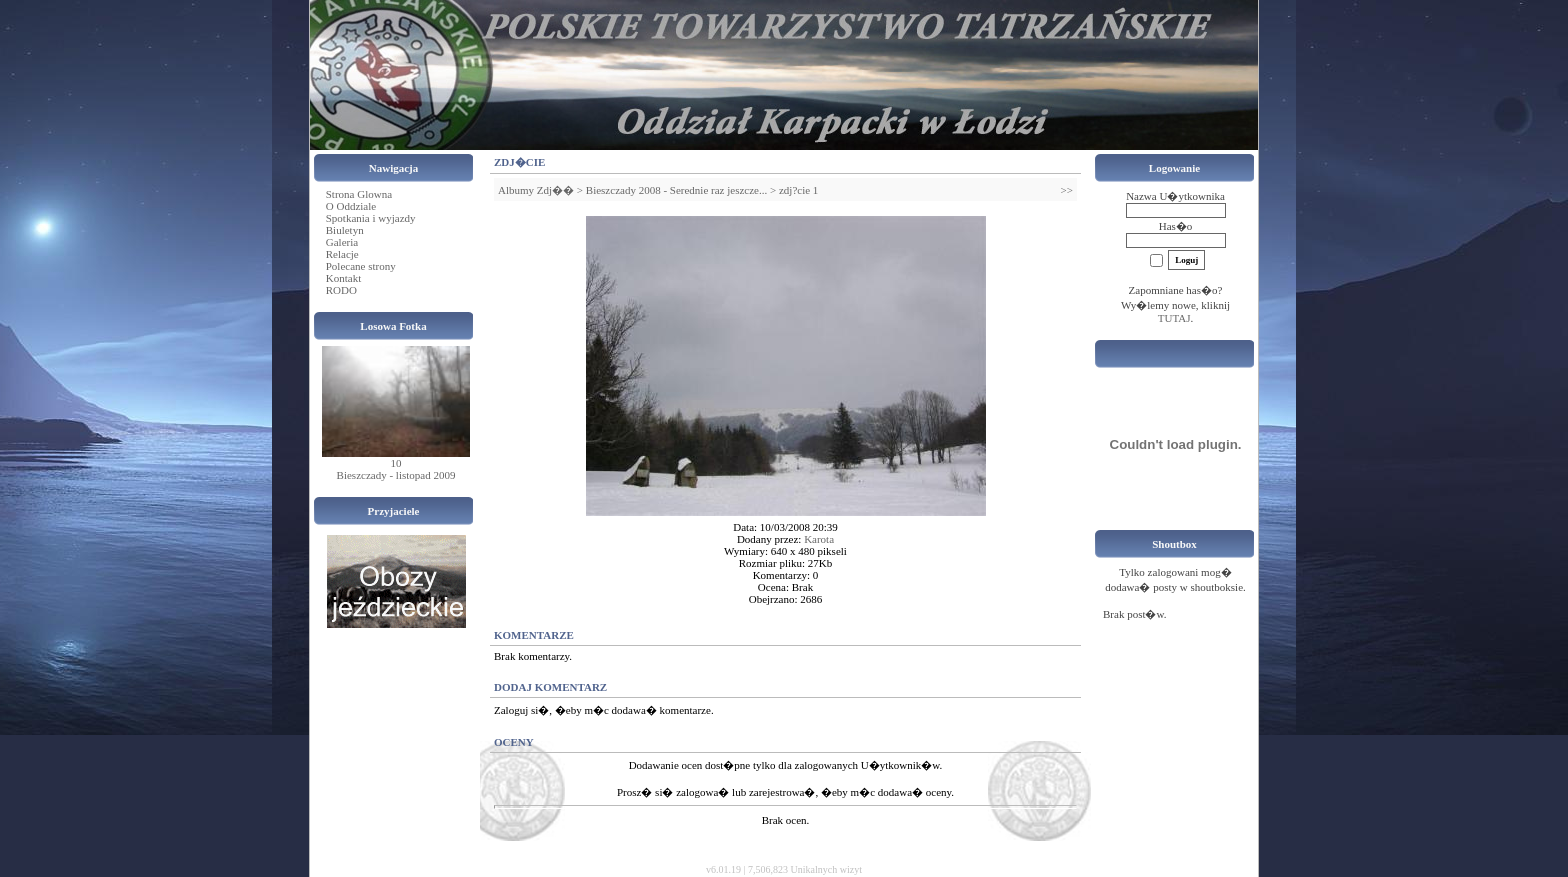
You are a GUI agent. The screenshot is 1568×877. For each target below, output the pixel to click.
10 (396, 463)
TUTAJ (1174, 318)
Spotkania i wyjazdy (371, 218)
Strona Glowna (359, 194)
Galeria (342, 242)
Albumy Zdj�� (536, 190)
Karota (819, 539)
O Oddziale (351, 206)
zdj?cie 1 (798, 190)
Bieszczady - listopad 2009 (396, 475)
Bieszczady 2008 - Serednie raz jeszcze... (676, 190)
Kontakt (343, 278)
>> (1067, 190)
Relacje (342, 254)
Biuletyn (345, 230)
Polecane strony (361, 266)
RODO (341, 290)
